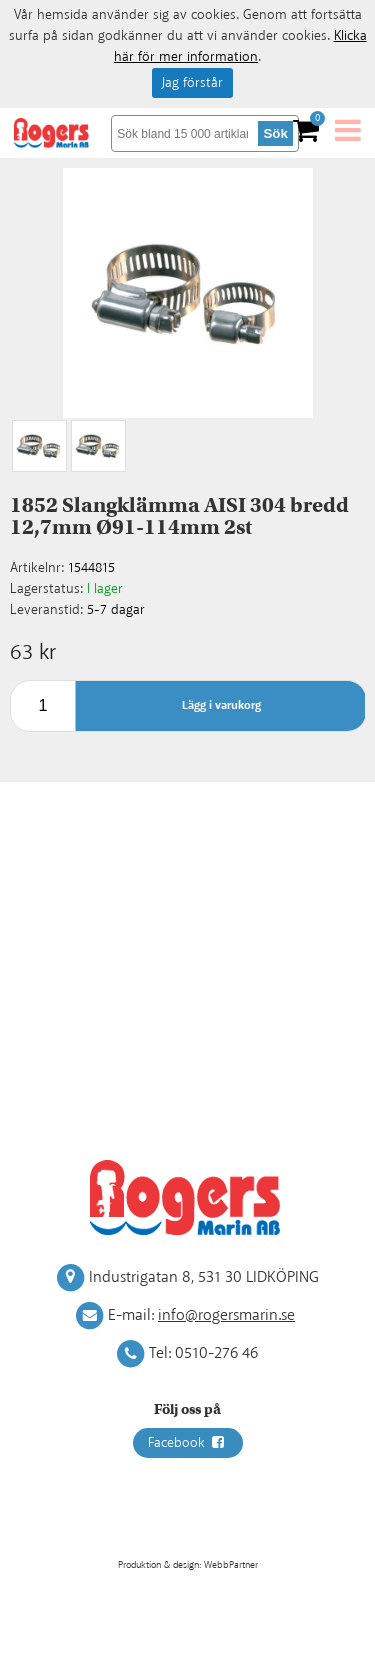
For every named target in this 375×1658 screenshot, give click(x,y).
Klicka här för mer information (240, 46)
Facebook (188, 1443)
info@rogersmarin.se (226, 1315)
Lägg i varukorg (221, 705)
